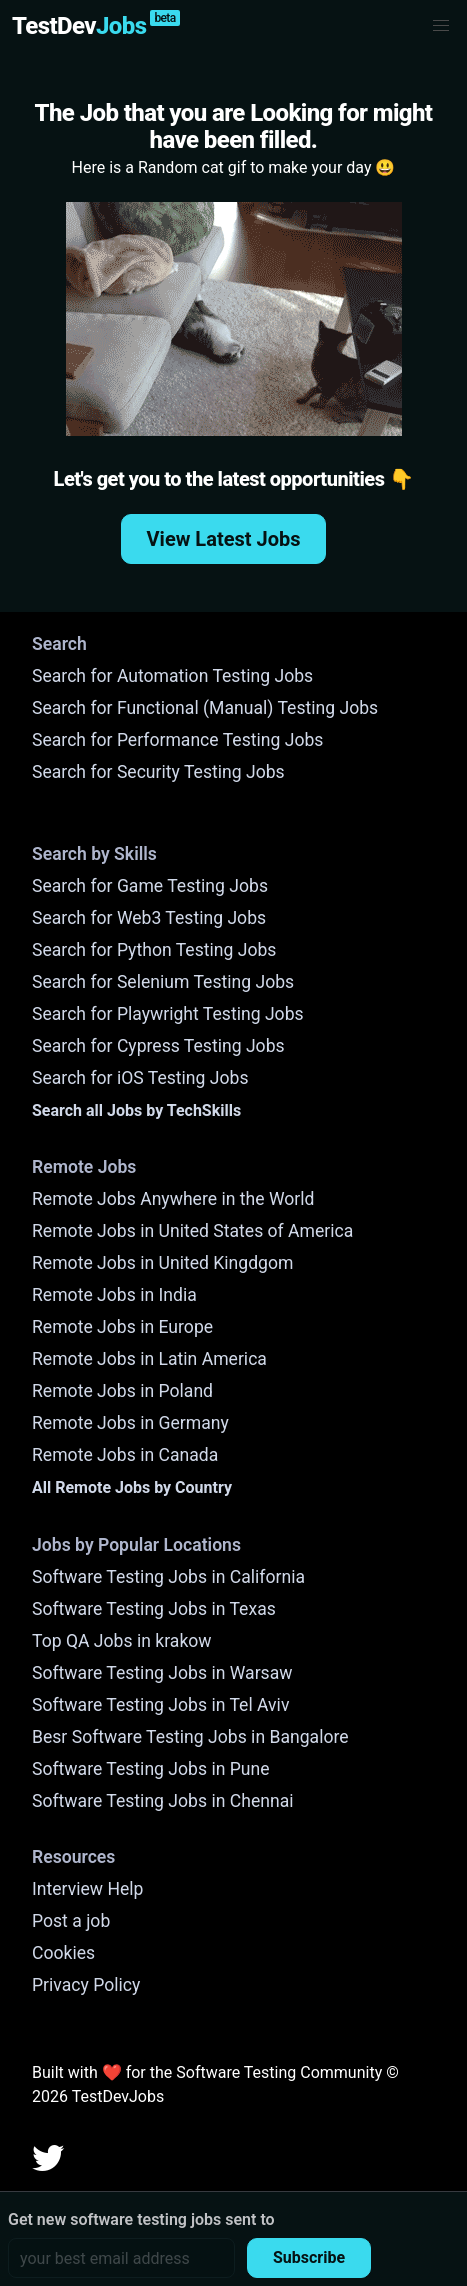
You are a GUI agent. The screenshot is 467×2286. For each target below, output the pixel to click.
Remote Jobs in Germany (130, 1423)
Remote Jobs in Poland (122, 1391)
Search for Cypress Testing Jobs (158, 1046)
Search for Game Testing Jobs (150, 886)
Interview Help (87, 1889)
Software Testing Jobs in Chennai (163, 1801)
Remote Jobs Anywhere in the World (173, 1199)
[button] (441, 26)
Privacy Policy (86, 1985)
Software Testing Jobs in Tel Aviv (160, 1705)
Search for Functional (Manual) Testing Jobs (205, 708)
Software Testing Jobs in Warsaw (162, 1673)
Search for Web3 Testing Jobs (149, 918)
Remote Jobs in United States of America (192, 1231)
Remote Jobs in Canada (125, 1455)
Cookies (63, 1953)
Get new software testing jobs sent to (141, 2219)
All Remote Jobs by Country (132, 1487)
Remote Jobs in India (114, 1295)
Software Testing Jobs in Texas (154, 1609)
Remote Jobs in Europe (122, 1327)
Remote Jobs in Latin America (149, 1359)
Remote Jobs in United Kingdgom (162, 1263)
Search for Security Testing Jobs (158, 772)
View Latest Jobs (224, 539)
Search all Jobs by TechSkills (136, 1110)
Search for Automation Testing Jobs (172, 676)
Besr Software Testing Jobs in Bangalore (190, 1737)
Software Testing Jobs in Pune (151, 1769)
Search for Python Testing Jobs (154, 950)
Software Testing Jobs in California (168, 1577)
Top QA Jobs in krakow (122, 1641)
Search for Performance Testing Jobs (177, 740)
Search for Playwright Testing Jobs (168, 1014)
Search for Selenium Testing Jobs (163, 982)
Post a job (71, 1921)
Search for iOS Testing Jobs (140, 1078)
